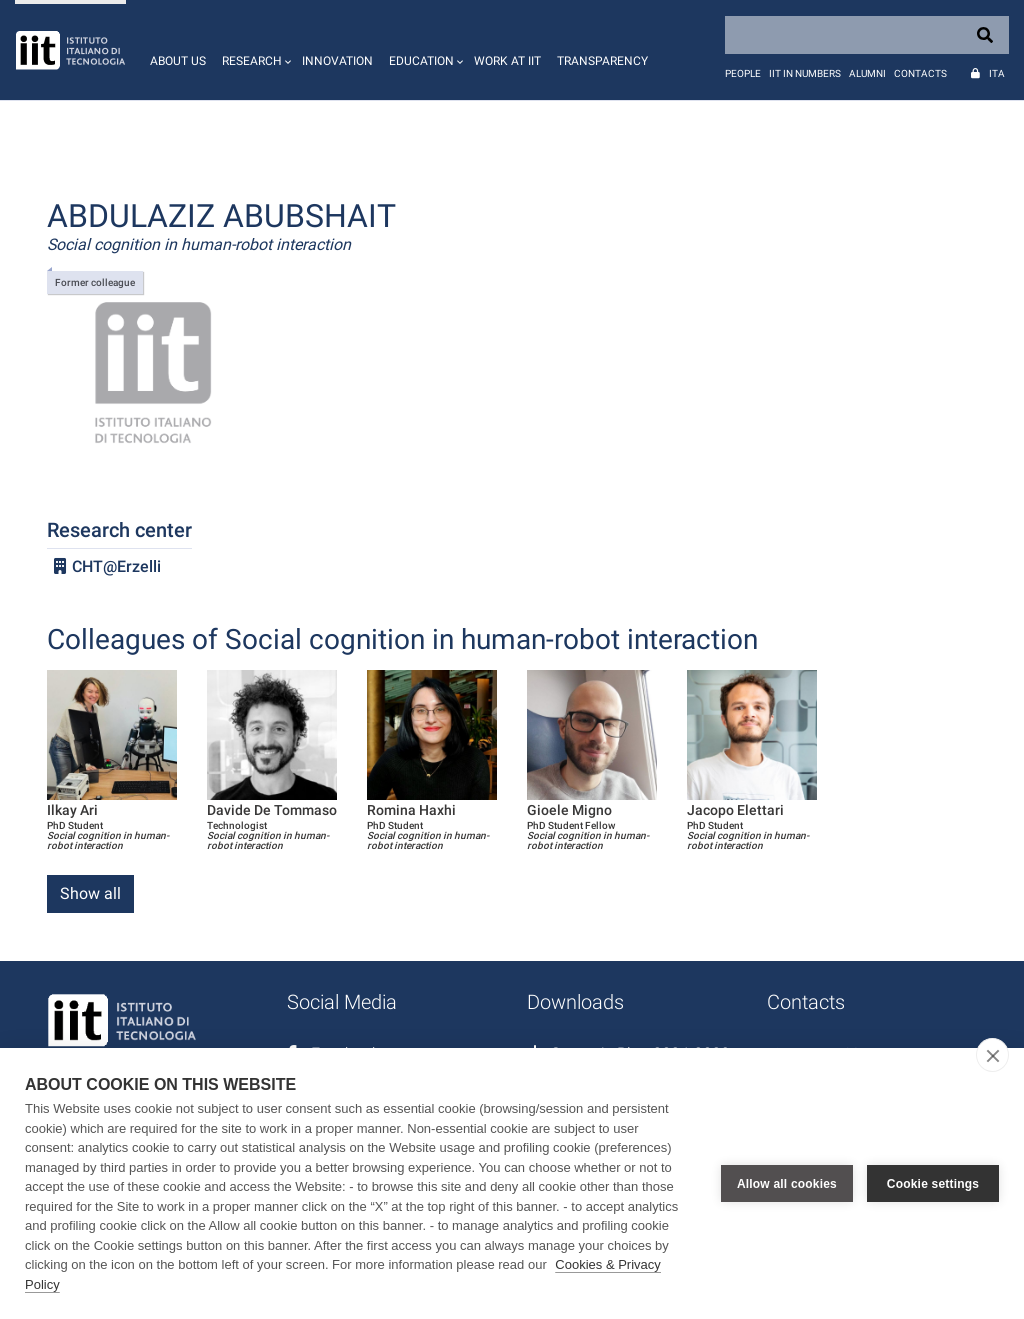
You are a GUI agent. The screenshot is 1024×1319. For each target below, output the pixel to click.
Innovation (337, 61)
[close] (992, 1055)
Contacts (920, 73)
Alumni (867, 73)
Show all (90, 893)
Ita (997, 73)
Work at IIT (507, 61)
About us (178, 61)
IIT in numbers (805, 73)
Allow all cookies (787, 1184)
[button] (254, 50)
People (743, 73)
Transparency (602, 61)
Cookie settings (933, 1184)
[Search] (867, 35)
